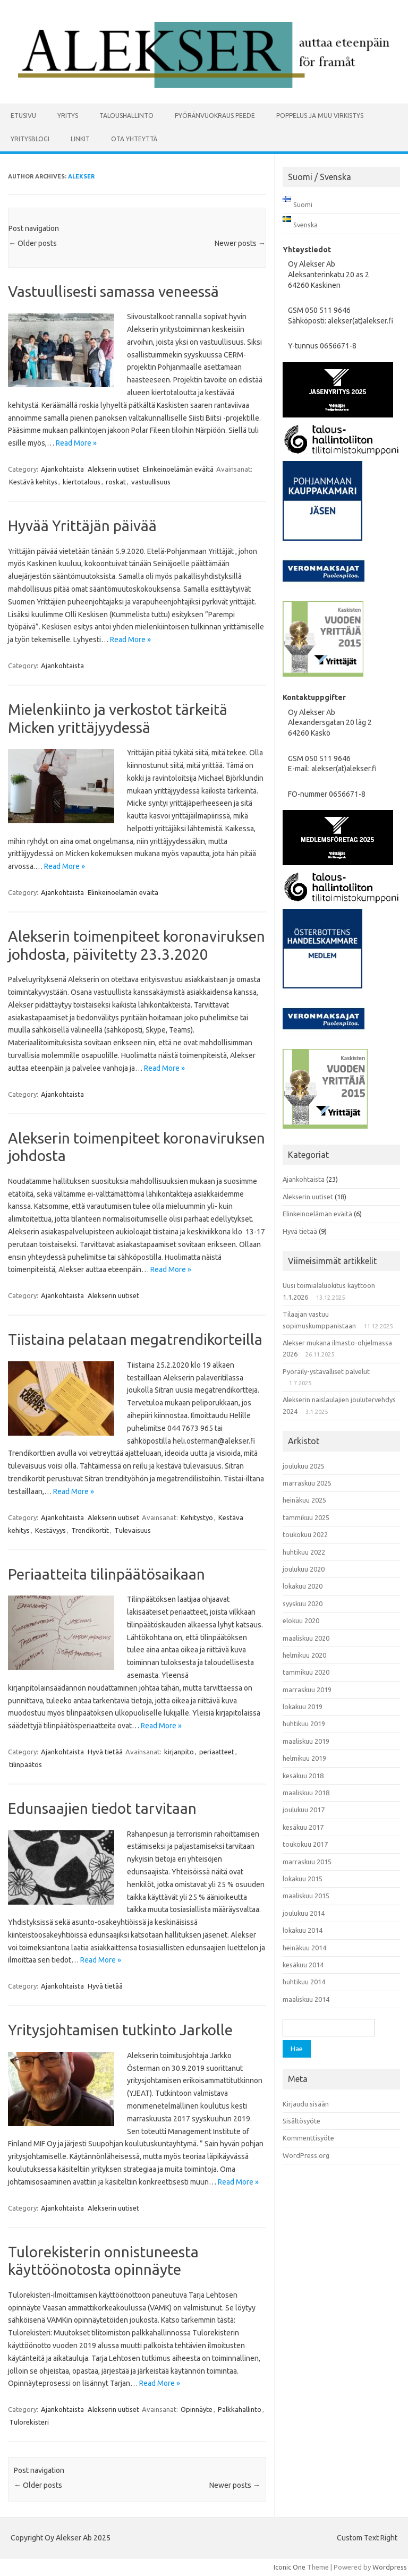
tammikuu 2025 (306, 1517)
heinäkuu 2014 (304, 1947)
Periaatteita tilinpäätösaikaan (106, 1574)
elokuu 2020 (301, 1620)
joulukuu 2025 (304, 1466)
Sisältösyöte (301, 2121)
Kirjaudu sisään (306, 2104)
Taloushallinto (126, 115)
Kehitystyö (197, 1517)
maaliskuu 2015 (306, 1895)
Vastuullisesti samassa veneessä (113, 291)
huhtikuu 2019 (304, 1723)
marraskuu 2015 (307, 1861)
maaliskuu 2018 (306, 1792)
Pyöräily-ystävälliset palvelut (326, 1371)
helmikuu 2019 (304, 1758)
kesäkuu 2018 (303, 1775)
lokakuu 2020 (302, 1586)
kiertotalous (81, 481)
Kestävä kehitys (33, 481)
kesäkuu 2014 (303, 1964)
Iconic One (289, 2567)
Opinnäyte (196, 2409)
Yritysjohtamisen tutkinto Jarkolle (120, 2029)
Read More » (76, 443)
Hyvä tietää (105, 1751)
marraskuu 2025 (307, 1483)
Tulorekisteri (29, 2422)
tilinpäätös (25, 1764)
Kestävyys (50, 1530)
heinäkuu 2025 (304, 1500)
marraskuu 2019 (307, 1689)
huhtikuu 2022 (304, 1552)
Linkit (80, 138)
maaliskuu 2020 (306, 1638)
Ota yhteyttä (134, 138)
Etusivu (23, 115)
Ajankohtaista (62, 469)
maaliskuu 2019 (306, 1741)
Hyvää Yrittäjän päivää (82, 525)
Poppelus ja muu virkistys (319, 115)
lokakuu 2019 (302, 1706)
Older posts (32, 243)
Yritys (67, 115)
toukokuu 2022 (305, 1534)
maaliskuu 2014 (306, 1999)
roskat (116, 481)
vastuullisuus (151, 481)
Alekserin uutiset (113, 469)
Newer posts (240, 243)
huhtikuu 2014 (304, 1981)
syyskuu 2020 (302, 1603)
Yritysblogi (30, 138)
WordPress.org (306, 2155)
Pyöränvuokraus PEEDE (215, 115)
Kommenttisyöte (308, 2138)
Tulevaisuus (132, 1530)
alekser (81, 176)
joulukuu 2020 (304, 1569)
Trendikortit (90, 1530)
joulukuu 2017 (304, 1809)
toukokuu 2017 (305, 1844)
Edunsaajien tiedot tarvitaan (102, 1808)
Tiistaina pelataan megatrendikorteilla (135, 1339)
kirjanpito (179, 1751)
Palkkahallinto (239, 2409)
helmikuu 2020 (304, 1655)
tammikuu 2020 (306, 1672)
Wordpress (389, 2567)
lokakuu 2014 (302, 1930)
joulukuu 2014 (304, 1913)
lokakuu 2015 (302, 1878)
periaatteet (216, 1751)
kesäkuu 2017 (303, 1827)
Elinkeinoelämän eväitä (178, 469)
